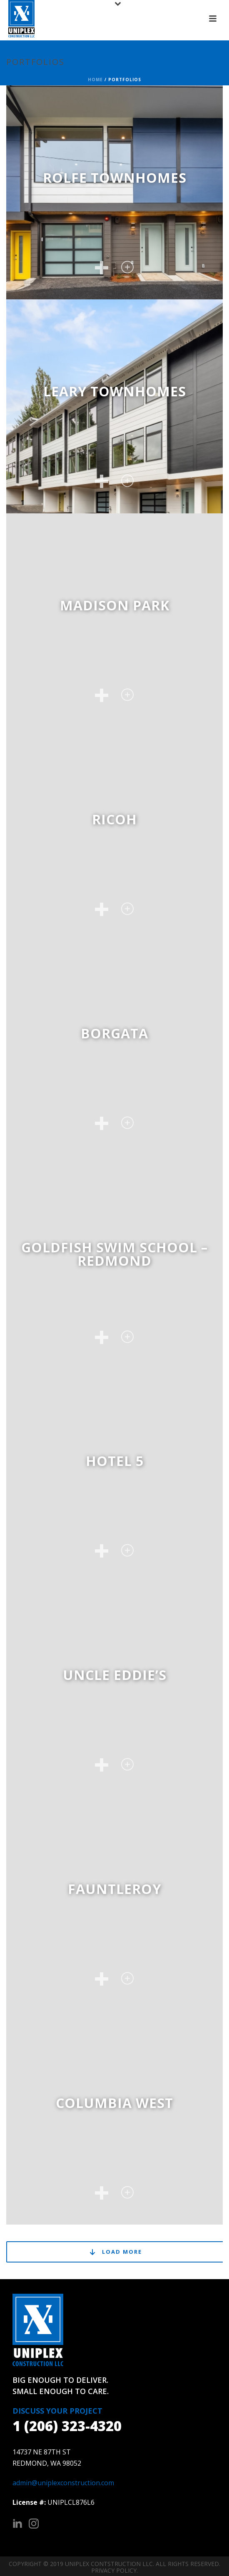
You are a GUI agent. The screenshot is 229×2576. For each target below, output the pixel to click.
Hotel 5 (115, 1461)
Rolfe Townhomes (115, 178)
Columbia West (114, 2103)
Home (95, 79)
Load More (115, 2252)
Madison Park (114, 605)
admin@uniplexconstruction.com (63, 2482)
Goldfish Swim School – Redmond (114, 1253)
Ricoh (114, 819)
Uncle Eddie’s (115, 1675)
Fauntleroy (114, 1889)
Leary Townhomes (114, 391)
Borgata (114, 1033)
